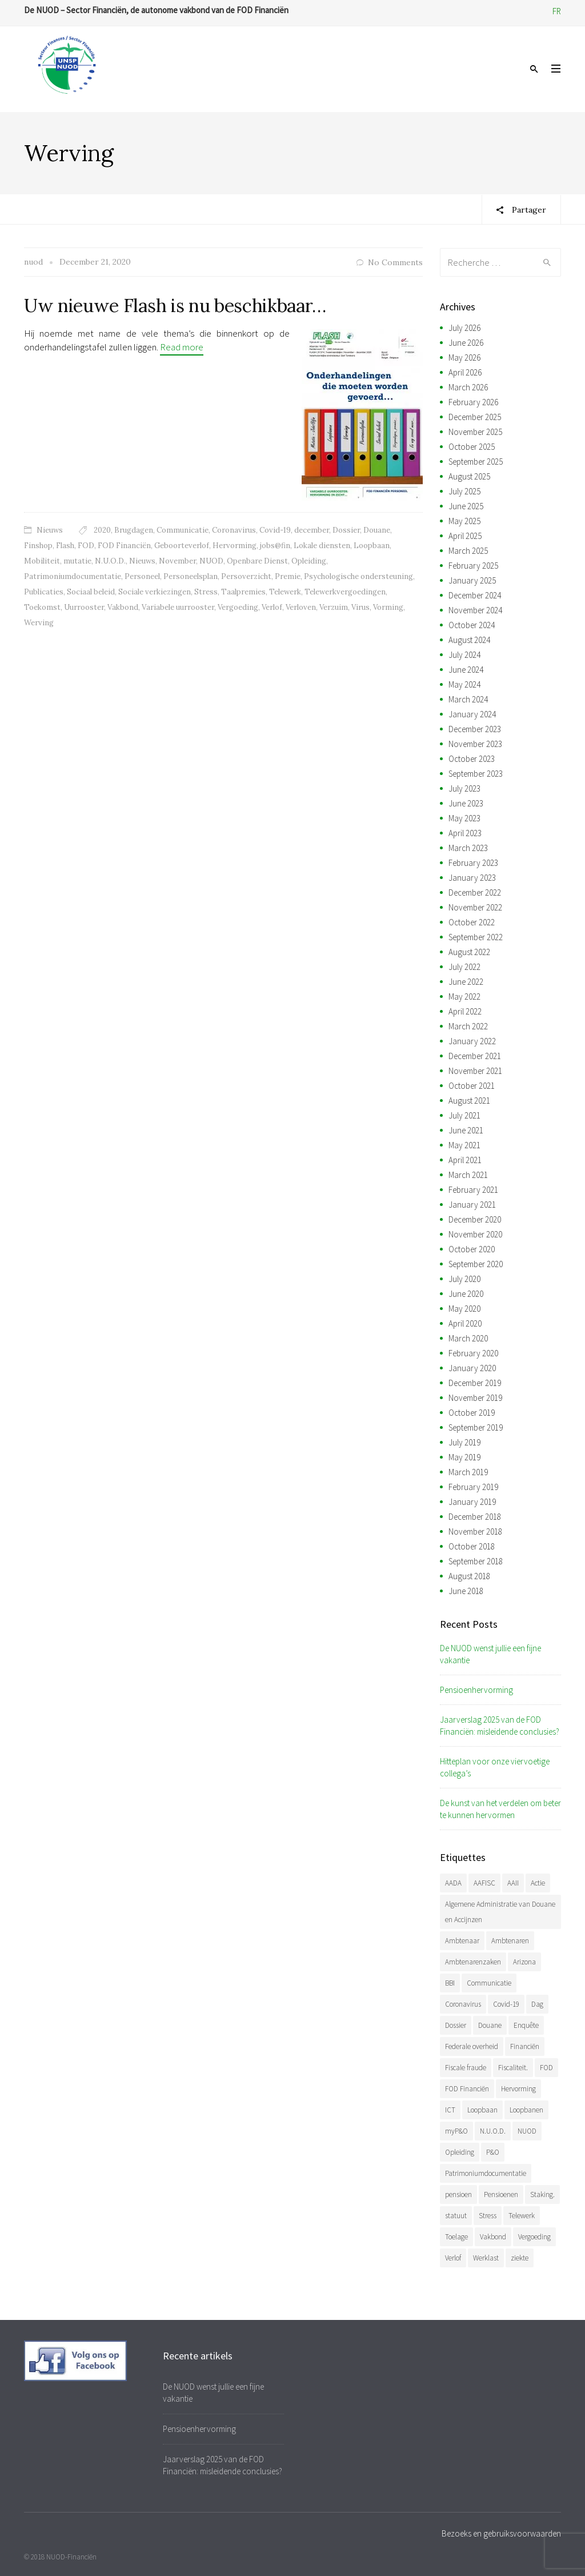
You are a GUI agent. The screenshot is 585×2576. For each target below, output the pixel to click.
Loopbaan (372, 545)
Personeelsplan (190, 576)
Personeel (142, 576)
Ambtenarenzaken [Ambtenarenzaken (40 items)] (473, 1962)
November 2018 (475, 1531)
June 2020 (465, 1293)
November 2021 (475, 1070)
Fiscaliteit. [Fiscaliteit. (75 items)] (513, 2067)
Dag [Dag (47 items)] (537, 2004)
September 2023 (475, 773)
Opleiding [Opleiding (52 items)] (459, 2152)
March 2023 (468, 847)
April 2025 (465, 535)
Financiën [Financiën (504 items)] (524, 2046)
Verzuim (333, 607)
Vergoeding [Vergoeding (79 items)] (534, 2237)
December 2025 (474, 417)
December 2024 (474, 595)
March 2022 (468, 1026)
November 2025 (475, 431)
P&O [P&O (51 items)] (492, 2152)
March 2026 (468, 387)
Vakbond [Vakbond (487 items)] (493, 2237)
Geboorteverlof (181, 545)
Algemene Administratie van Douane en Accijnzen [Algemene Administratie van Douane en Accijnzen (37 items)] (500, 1911)
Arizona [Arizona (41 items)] (524, 1962)
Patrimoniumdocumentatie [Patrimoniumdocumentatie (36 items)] (485, 2173)
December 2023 (474, 729)
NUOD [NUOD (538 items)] (527, 2131)
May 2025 (464, 521)
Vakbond (122, 607)
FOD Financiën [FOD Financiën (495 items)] (467, 2089)
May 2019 (464, 1457)
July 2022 (464, 966)
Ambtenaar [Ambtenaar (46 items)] (462, 1941)
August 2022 (469, 951)
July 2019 (464, 1442)
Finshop (38, 545)
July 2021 (464, 1115)
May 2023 (464, 818)
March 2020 (468, 1338)
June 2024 (465, 669)
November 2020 (475, 1234)
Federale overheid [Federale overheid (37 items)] (471, 2046)
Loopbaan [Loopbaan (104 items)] (482, 2110)
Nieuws (50, 530)
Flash (65, 545)
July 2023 (464, 788)
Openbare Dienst (257, 561)
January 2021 (472, 1204)
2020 (102, 530)
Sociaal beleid (91, 592)
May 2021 (464, 1145)
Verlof (272, 607)
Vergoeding (238, 607)
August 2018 (469, 1576)
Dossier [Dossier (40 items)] (455, 2025)
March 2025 (468, 550)
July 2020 (464, 1278)
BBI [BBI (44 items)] (450, 1983)
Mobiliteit (42, 561)
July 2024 (464, 654)
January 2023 (472, 877)
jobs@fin (275, 545)
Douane (376, 530)
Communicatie (183, 530)
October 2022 (471, 922)
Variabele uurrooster (178, 607)
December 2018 (474, 1516)
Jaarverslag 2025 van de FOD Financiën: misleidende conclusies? (499, 1725)
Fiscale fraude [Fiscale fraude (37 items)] (465, 2067)
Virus (360, 607)
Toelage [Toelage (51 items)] (456, 2237)
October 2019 (471, 1412)
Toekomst (42, 607)
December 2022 (474, 892)
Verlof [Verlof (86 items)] (453, 2258)
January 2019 (472, 1501)
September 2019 (475, 1427)
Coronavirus (234, 530)
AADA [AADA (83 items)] (453, 1883)
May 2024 (464, 684)
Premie (287, 576)
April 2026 (465, 372)
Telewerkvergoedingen (345, 592)
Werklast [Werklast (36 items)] (486, 2258)
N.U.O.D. (110, 561)
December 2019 (474, 1382)
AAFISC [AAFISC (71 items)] (484, 1883)
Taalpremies (243, 592)
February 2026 (473, 402)
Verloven (301, 607)
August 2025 (469, 476)
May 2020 (464, 1308)
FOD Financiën (124, 545)
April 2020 (465, 1323)
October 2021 (471, 1085)
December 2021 (474, 1056)
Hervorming (235, 545)
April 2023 (465, 833)
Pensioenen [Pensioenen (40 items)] (501, 2194)
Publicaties (43, 592)
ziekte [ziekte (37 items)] (519, 2258)
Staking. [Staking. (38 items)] (542, 2194)
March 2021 (468, 1174)
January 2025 (472, 580)
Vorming (388, 607)
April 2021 (465, 1160)
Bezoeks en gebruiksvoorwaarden (501, 2533)
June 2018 (465, 1590)
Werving (39, 623)
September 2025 (475, 461)
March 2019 (468, 1472)
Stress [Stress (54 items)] (487, 2215)
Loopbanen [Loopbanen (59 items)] (526, 2110)
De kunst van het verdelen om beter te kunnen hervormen (500, 1809)
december (311, 530)
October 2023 (471, 758)
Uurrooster (84, 607)
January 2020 (472, 1368)
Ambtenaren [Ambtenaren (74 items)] (510, 1941)
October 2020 (471, 1249)
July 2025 (464, 491)
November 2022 (475, 907)
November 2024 (475, 610)
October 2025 (471, 446)
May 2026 (464, 357)
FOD (86, 545)
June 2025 (465, 506)
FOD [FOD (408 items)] (546, 2067)
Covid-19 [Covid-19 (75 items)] (506, 2004)
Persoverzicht (246, 576)
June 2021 (465, 1130)
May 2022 (464, 996)
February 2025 (473, 565)
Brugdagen (133, 530)
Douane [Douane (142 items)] (490, 2025)
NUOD (211, 561)
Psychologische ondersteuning (358, 576)
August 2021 (469, 1100)
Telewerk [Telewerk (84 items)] (521, 2215)
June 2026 (465, 342)
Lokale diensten (322, 545)
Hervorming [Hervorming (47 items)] (518, 2089)
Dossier (346, 530)
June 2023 (465, 803)
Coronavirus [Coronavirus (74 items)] (463, 2004)
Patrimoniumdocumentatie (72, 576)
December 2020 (474, 1219)
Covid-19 (275, 530)
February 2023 (473, 862)
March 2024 (468, 699)
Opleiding (308, 561)
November (177, 561)
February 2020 (473, 1353)
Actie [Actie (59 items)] (538, 1883)
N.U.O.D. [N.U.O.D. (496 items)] (493, 2131)
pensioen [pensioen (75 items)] (458, 2194)
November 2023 (475, 743)
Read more (181, 347)
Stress (206, 592)
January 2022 (472, 1041)
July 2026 (464, 327)
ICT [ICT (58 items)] (450, 2110)
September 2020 (475, 1264)
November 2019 (475, 1397)
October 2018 (471, 1546)
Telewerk (285, 592)
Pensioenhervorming (476, 1689)
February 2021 (473, 1189)
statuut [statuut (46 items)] (456, 2215)
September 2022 (475, 937)
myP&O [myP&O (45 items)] (456, 2131)
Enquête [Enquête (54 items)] (526, 2025)
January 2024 (472, 714)
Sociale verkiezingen (154, 592)
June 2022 (465, 981)
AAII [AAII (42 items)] (513, 1883)
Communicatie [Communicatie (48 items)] (489, 1983)
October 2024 (471, 625)
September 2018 (475, 1561)
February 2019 (473, 1486)
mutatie (77, 561)
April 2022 (465, 1011)
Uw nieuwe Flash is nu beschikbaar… (175, 305)
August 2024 (469, 639)
